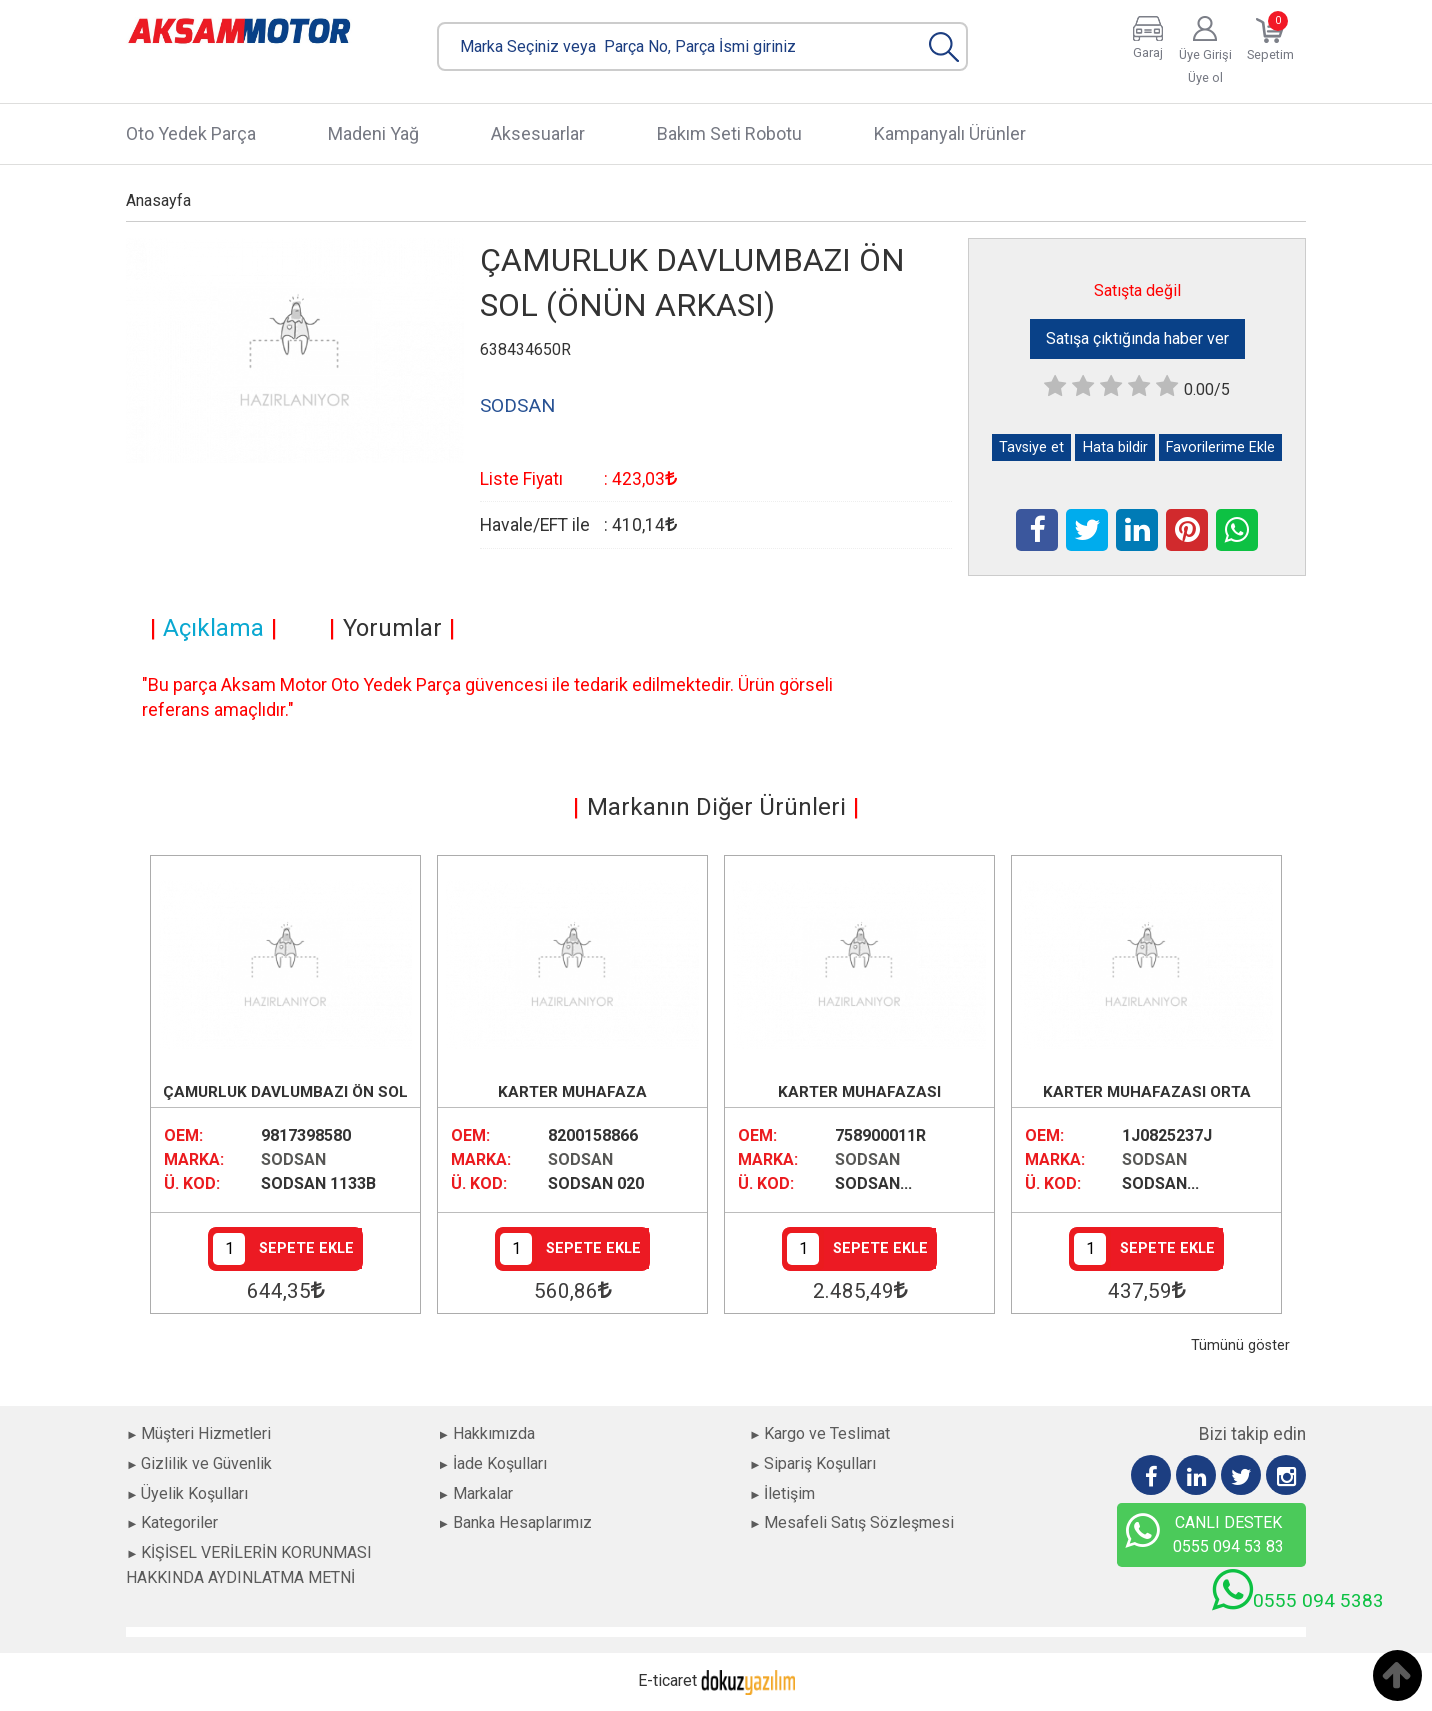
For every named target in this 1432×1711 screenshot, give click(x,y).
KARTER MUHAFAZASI (859, 1092)
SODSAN (293, 1159)
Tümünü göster (1240, 1345)
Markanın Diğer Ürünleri (716, 807)
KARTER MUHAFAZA (572, 1092)
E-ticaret (667, 1680)
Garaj (1148, 52)
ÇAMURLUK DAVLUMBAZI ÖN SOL (285, 1092)
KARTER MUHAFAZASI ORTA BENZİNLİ (1147, 1094)
